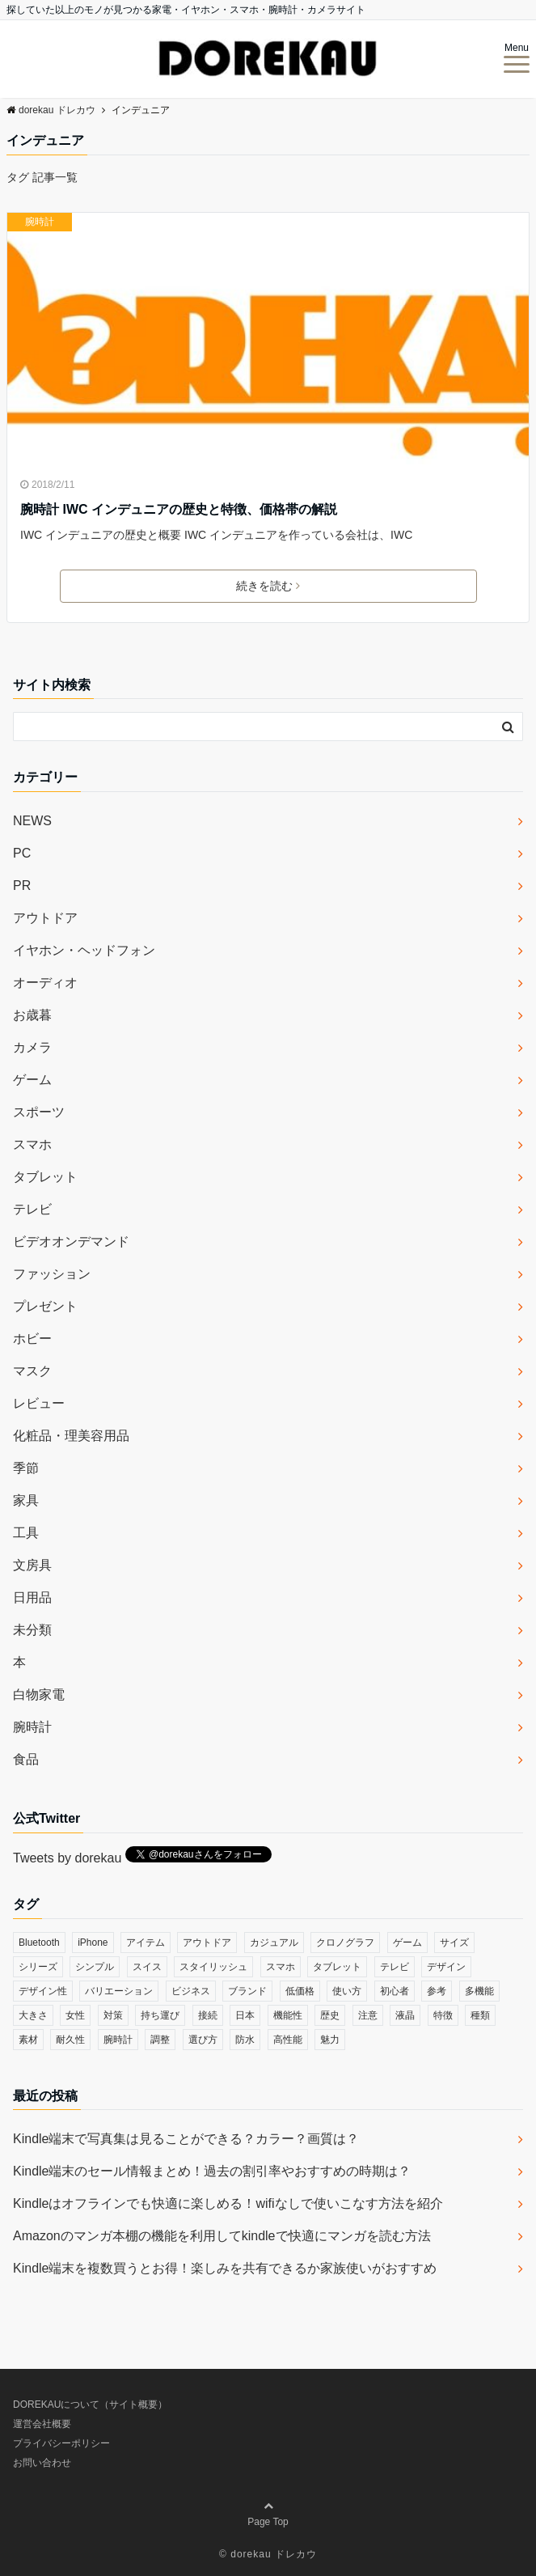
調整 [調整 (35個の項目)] (160, 2039)
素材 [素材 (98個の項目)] (28, 2039)
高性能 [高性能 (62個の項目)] (287, 2039)
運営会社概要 (42, 2424)
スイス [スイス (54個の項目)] (147, 1966)
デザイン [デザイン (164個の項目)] (446, 1966)
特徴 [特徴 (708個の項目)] (443, 2015)
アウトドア (45, 918)
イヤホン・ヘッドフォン (84, 950)
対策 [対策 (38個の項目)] (113, 2015)
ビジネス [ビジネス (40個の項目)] (190, 1991)
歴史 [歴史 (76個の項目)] (330, 2015)
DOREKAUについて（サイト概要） (90, 2404)
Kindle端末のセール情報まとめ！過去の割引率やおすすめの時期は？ (212, 2171)
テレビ (32, 1209)
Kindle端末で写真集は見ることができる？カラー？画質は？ (186, 2139)
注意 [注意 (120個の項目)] (368, 2015)
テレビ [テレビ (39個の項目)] (394, 1966)
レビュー (39, 1403)
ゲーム (32, 1080)
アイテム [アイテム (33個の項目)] (145, 1942)
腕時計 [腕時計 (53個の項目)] (118, 2039)
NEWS (32, 821)
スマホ (32, 1144)
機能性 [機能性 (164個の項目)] (287, 2015)
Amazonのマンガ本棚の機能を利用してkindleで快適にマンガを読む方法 (222, 2236)
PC (22, 853)
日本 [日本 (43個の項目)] (245, 2015)
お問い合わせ (42, 2462)
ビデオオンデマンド (71, 1241)
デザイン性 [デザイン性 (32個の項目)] (43, 1991)
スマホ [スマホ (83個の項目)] (280, 1966)
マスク (32, 1371)
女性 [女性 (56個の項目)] (75, 2015)
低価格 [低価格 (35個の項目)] (299, 1991)
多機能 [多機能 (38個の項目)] (479, 1991)
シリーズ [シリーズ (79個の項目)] (38, 1966)
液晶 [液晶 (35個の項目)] (405, 2015)
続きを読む (268, 585)
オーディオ (45, 982)
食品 (26, 1759)
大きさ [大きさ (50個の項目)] (33, 2015)
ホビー (32, 1338)
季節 (26, 1468)
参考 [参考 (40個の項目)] (436, 1991)
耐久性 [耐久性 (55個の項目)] (70, 2039)
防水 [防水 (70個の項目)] (245, 2039)
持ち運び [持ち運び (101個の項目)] (160, 2015)
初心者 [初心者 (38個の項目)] (394, 1991)
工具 (26, 1533)
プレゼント (45, 1306)
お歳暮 (32, 1015)
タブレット (45, 1177)
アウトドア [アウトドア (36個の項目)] (207, 1942)
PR (22, 885)
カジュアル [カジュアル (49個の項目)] (274, 1942)
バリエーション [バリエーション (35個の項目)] (119, 1991)
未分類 (32, 1630)
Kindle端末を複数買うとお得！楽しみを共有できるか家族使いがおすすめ (225, 2268)
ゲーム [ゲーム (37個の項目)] (407, 1942)
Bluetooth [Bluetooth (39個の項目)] (39, 1942)
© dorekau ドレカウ (268, 2554)
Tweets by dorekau (67, 1858)
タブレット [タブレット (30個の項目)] (337, 1966)
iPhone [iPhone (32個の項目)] (93, 1942)
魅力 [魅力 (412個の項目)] (330, 2039)
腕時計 (39, 221)
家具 (26, 1500)
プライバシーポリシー (61, 2443)
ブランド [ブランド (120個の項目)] (247, 1991)
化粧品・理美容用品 (71, 1436)
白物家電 (39, 1694)
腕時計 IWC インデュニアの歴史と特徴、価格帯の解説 (178, 509)
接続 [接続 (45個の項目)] (207, 2015)
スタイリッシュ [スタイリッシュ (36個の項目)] (213, 1966)
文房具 (32, 1565)
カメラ (32, 1047)
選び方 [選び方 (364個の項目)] (202, 2039)
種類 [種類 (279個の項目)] (480, 2015)
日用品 (32, 1597)
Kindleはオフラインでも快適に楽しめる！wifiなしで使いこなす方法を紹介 (228, 2203)
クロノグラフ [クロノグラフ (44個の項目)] (345, 1942)
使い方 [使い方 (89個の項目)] (346, 1991)
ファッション (52, 1274)
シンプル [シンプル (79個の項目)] (94, 1966)
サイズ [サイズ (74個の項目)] (454, 1942)
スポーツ (39, 1112)
